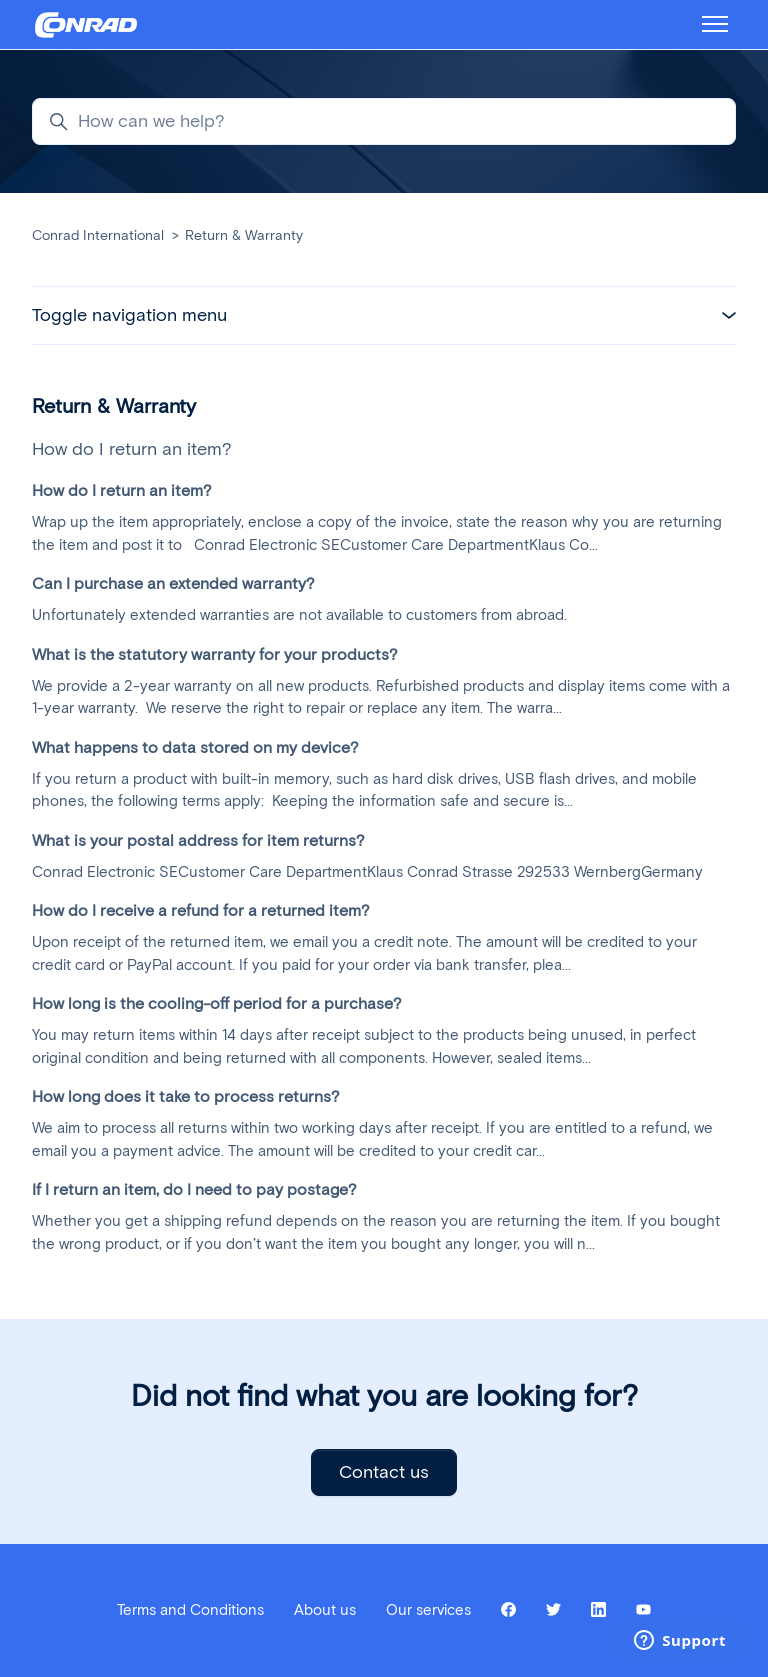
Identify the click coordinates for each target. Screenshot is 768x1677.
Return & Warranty (244, 235)
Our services (428, 1610)
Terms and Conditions (190, 1610)
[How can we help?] (384, 121)
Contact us (384, 1472)
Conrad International (98, 235)
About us (325, 1610)
